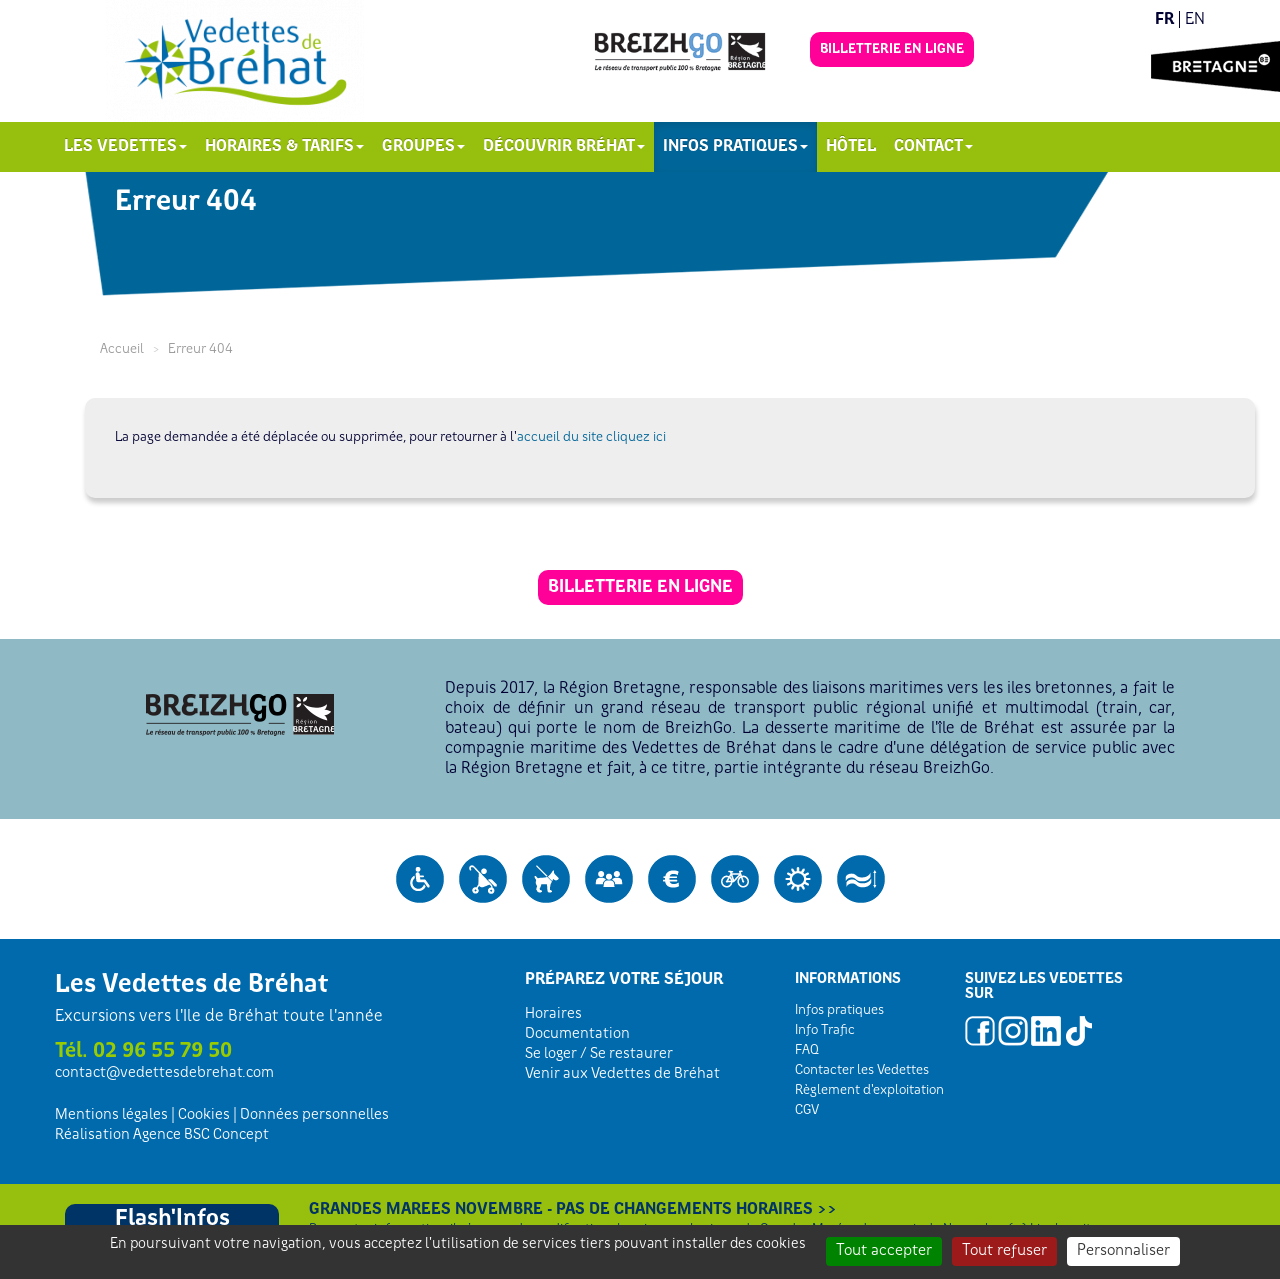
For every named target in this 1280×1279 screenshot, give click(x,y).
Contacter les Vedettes (862, 1070)
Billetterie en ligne (892, 49)
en (1195, 19)
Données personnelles (314, 1115)
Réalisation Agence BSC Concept (162, 1135)
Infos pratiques (735, 146)
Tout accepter (884, 1251)
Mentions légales (111, 1115)
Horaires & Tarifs (284, 146)
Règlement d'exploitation (869, 1090)
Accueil (122, 349)
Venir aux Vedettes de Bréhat (622, 1074)
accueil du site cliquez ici (591, 437)
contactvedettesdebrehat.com (164, 1073)
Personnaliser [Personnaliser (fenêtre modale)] (1123, 1251)
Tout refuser (1004, 1251)
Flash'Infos (172, 1219)
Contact (933, 146)
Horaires (553, 1014)
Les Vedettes (125, 146)
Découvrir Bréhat (564, 146)
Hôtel (851, 146)
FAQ (807, 1050)
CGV (807, 1110)
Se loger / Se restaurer (599, 1054)
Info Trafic (825, 1030)
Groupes (423, 146)
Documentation (577, 1034)
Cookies (204, 1115)
